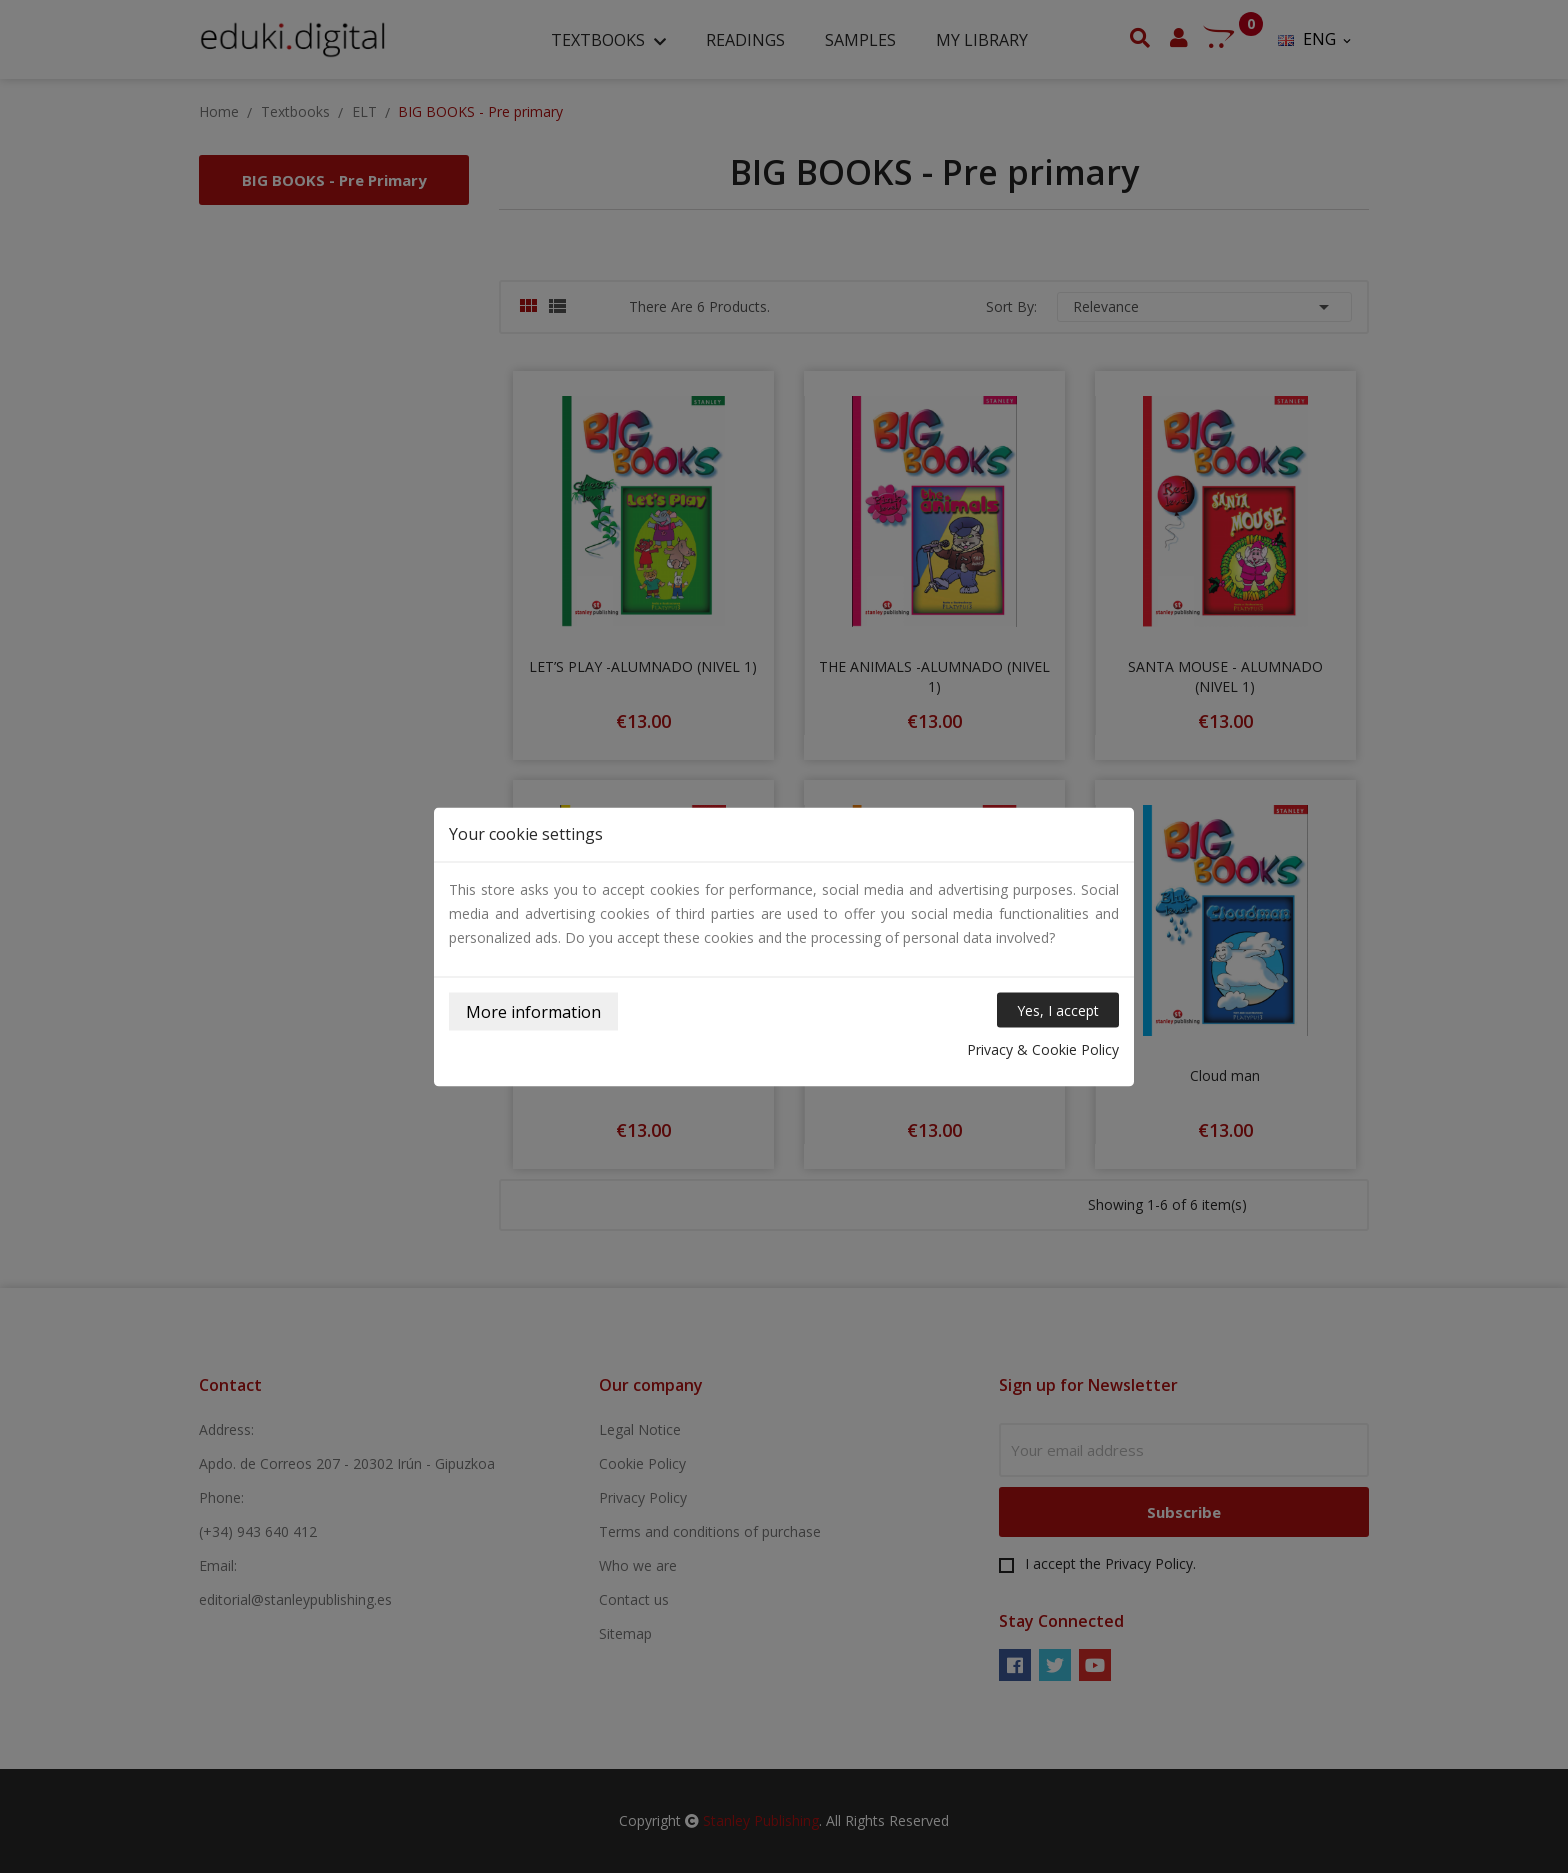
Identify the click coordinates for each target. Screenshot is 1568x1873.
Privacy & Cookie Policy (1043, 1048)
